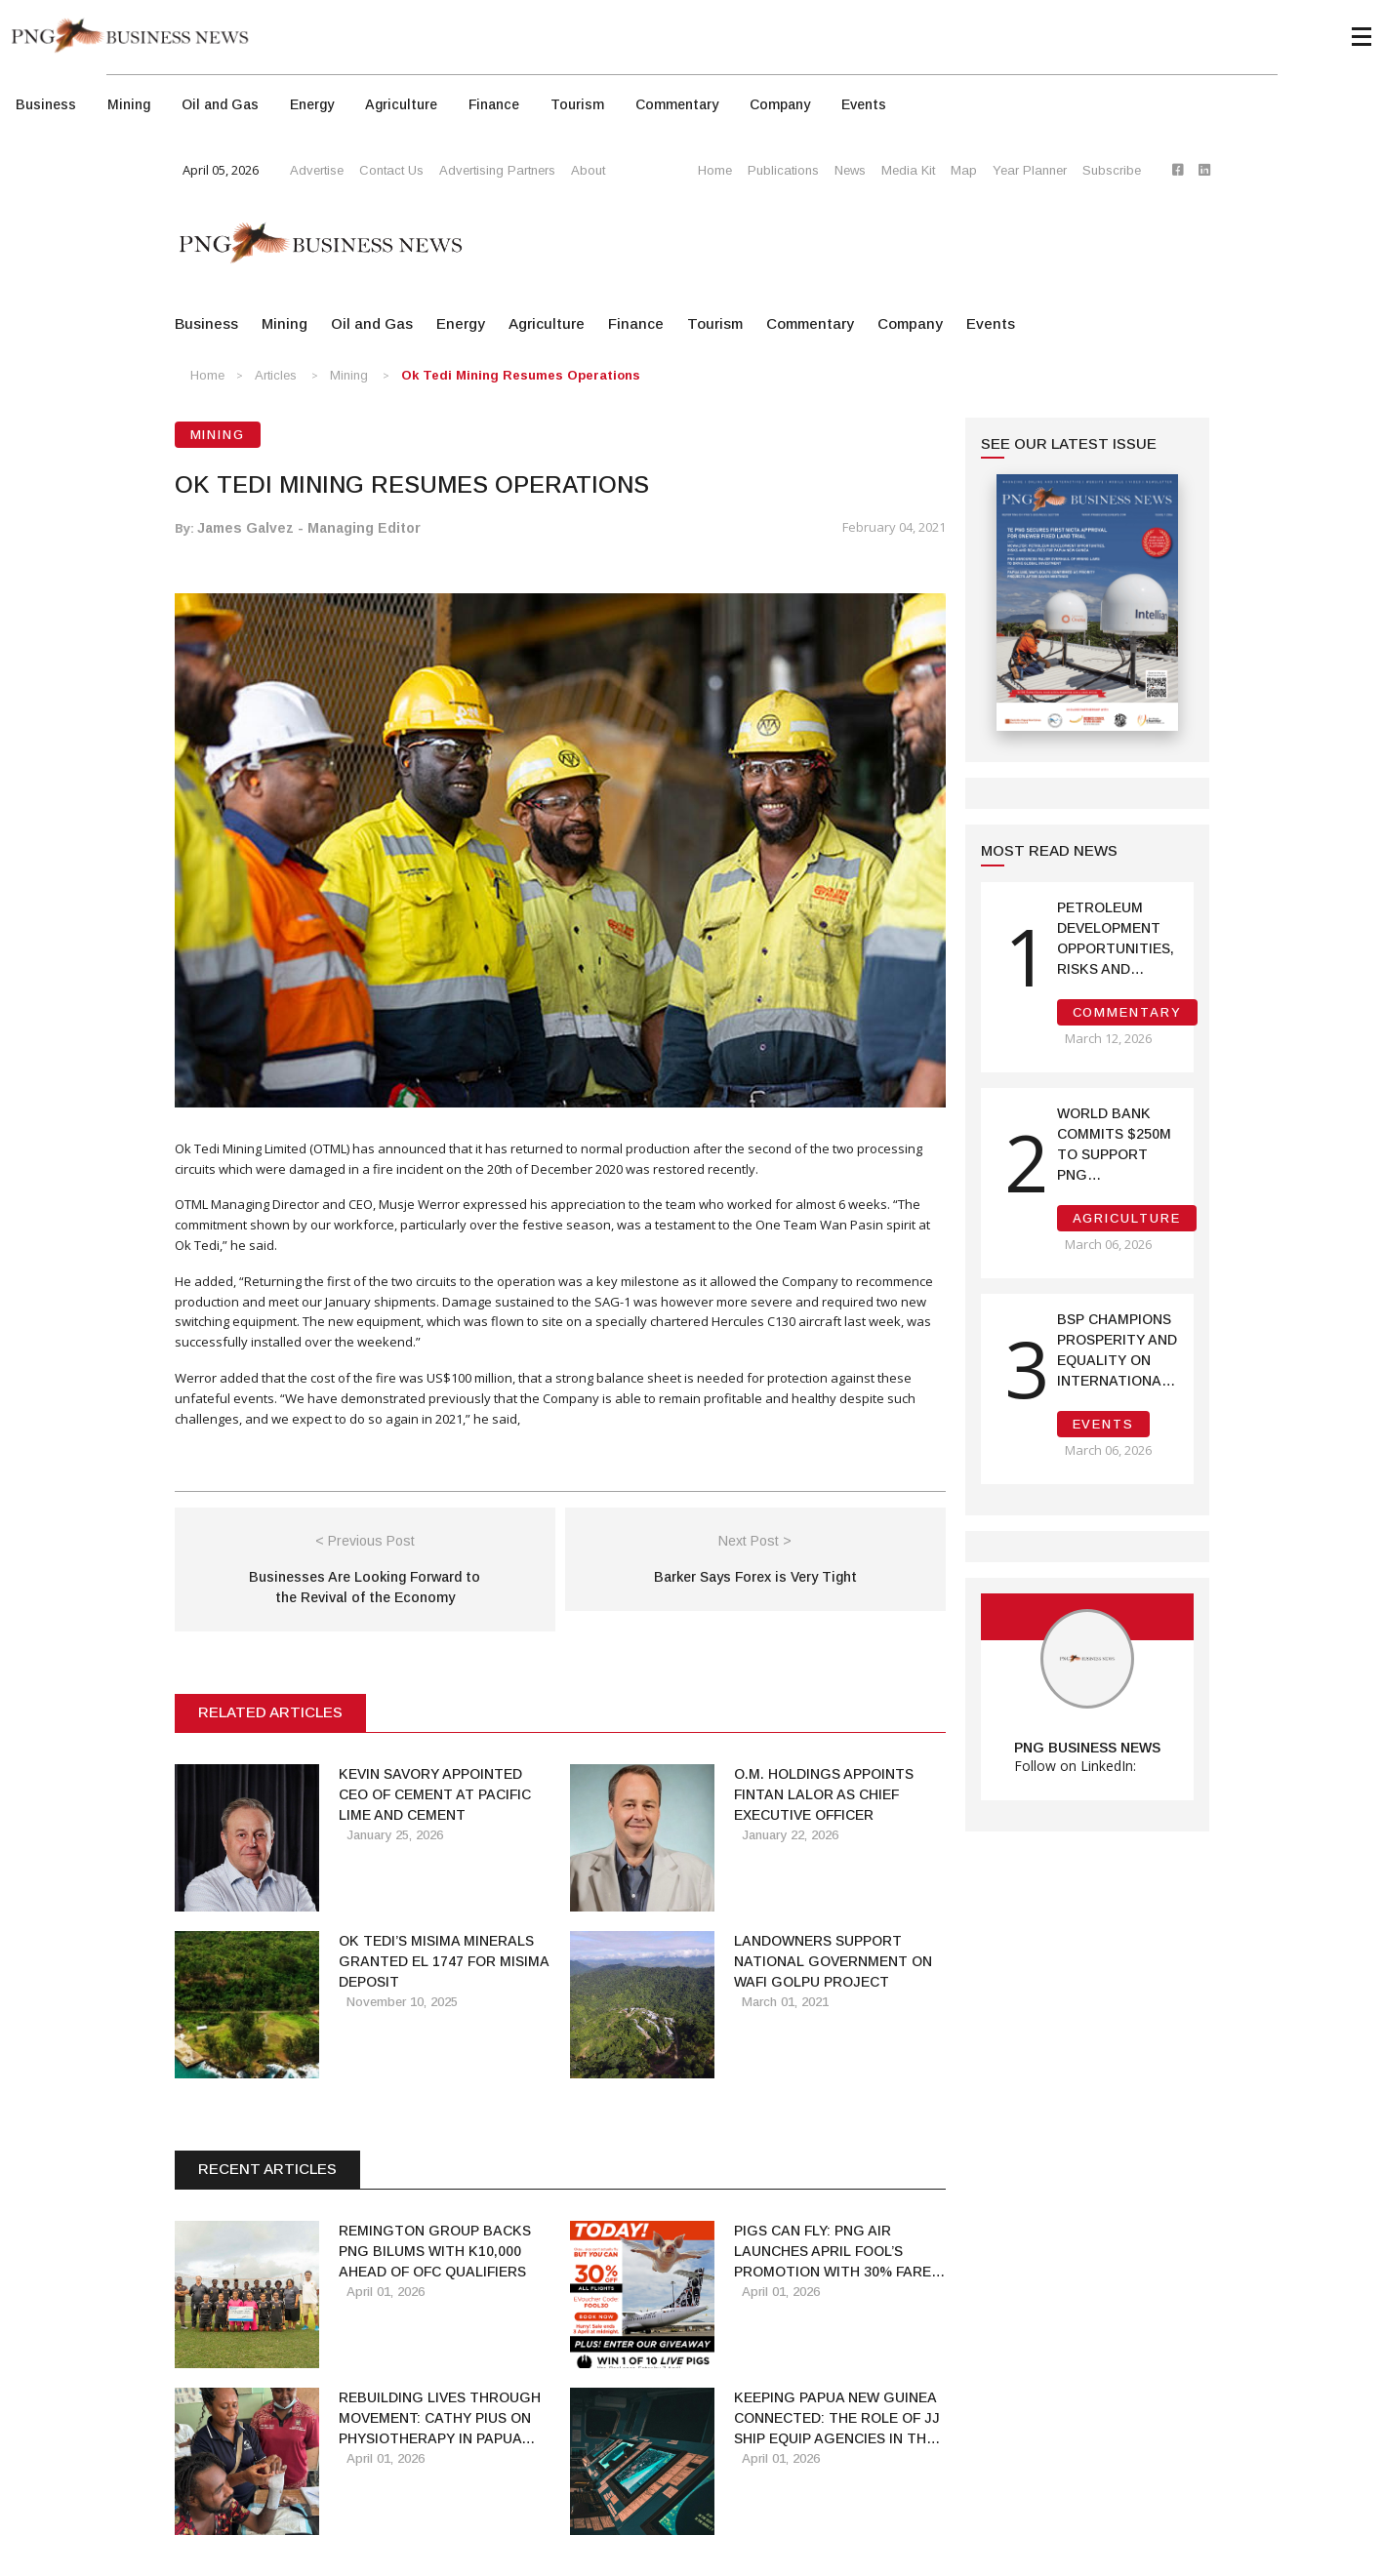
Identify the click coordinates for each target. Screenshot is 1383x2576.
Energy (312, 104)
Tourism (577, 104)
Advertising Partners (497, 170)
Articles (276, 375)
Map (964, 170)
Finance (493, 104)
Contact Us (391, 170)
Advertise (317, 170)
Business (46, 104)
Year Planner (1030, 170)
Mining (128, 104)
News (850, 170)
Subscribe (1111, 170)
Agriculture (401, 104)
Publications (783, 170)
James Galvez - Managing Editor (309, 528)
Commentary (676, 104)
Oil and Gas (220, 104)
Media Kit (908, 170)
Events (863, 104)
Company (780, 104)
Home (715, 170)
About (588, 170)
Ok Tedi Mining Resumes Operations (520, 375)
